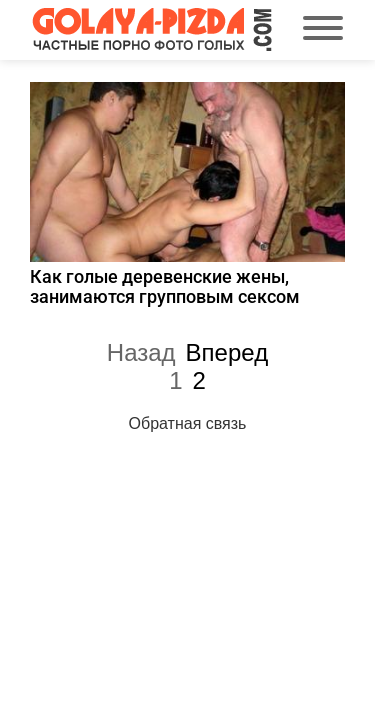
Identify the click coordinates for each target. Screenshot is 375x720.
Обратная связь (188, 423)
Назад (141, 352)
